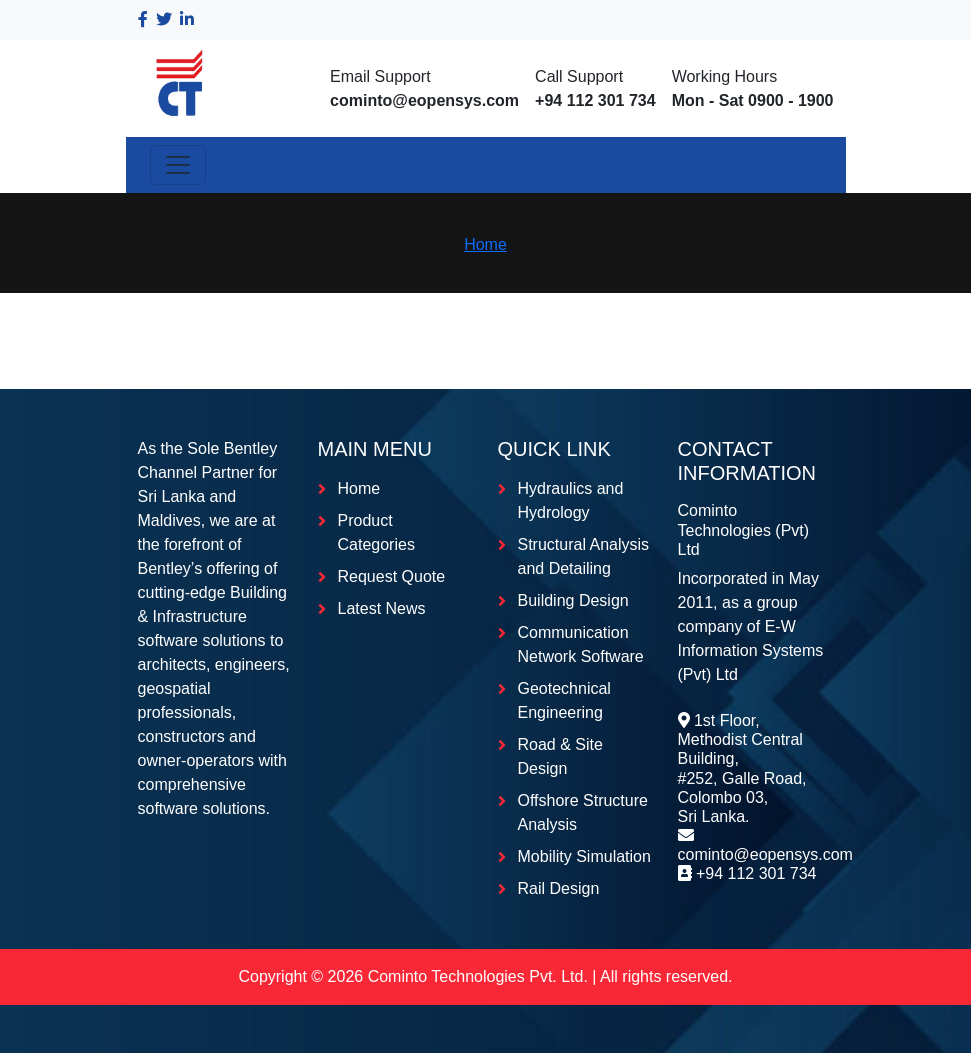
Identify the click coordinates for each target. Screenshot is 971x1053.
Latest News (382, 608)
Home (485, 244)
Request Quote (392, 576)
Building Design (573, 600)
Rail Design (559, 888)
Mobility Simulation (584, 856)
